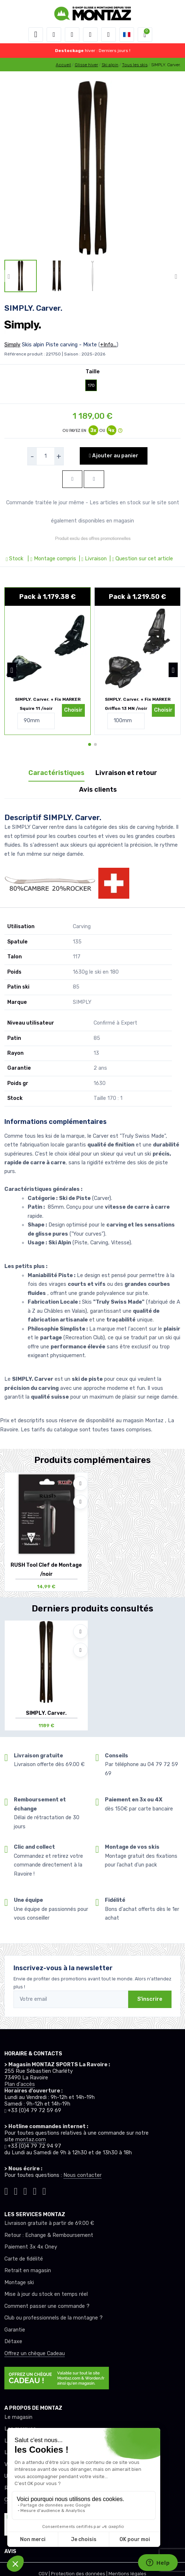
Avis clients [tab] (98, 790)
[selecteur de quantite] (45, 456)
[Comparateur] (108, 34)
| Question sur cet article (140, 559)
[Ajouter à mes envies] (80, 1483)
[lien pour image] (92, 168)
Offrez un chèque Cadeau (34, 2353)
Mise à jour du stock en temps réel (46, 2294)
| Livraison (92, 559)
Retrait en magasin (27, 2270)
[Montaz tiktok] (6, 2190)
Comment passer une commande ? (47, 2306)
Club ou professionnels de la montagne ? (53, 2318)
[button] (54, 34)
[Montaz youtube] (34, 2190)
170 (91, 385)
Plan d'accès (19, 2084)
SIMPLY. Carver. (46, 1713)
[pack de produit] (47, 648)
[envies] (90, 34)
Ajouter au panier (113, 456)
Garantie (14, 2330)
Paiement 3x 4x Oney (30, 2247)
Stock (15, 559)
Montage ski (19, 2282)
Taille (93, 372)
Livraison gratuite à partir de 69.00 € (49, 2223)
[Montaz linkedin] (44, 2190)
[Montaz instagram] (15, 2190)
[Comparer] (80, 1502)
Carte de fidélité (23, 2259)
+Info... (108, 345)
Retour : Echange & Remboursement (48, 2235)
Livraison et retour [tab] (126, 773)
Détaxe (13, 2341)
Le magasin (18, 2417)
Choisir (73, 710)
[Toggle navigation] (35, 34)
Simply (12, 345)
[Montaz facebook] (25, 2190)
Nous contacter (82, 2175)
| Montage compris (51, 559)
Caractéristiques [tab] (56, 773)
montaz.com (30, 2139)
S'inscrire (149, 1999)
